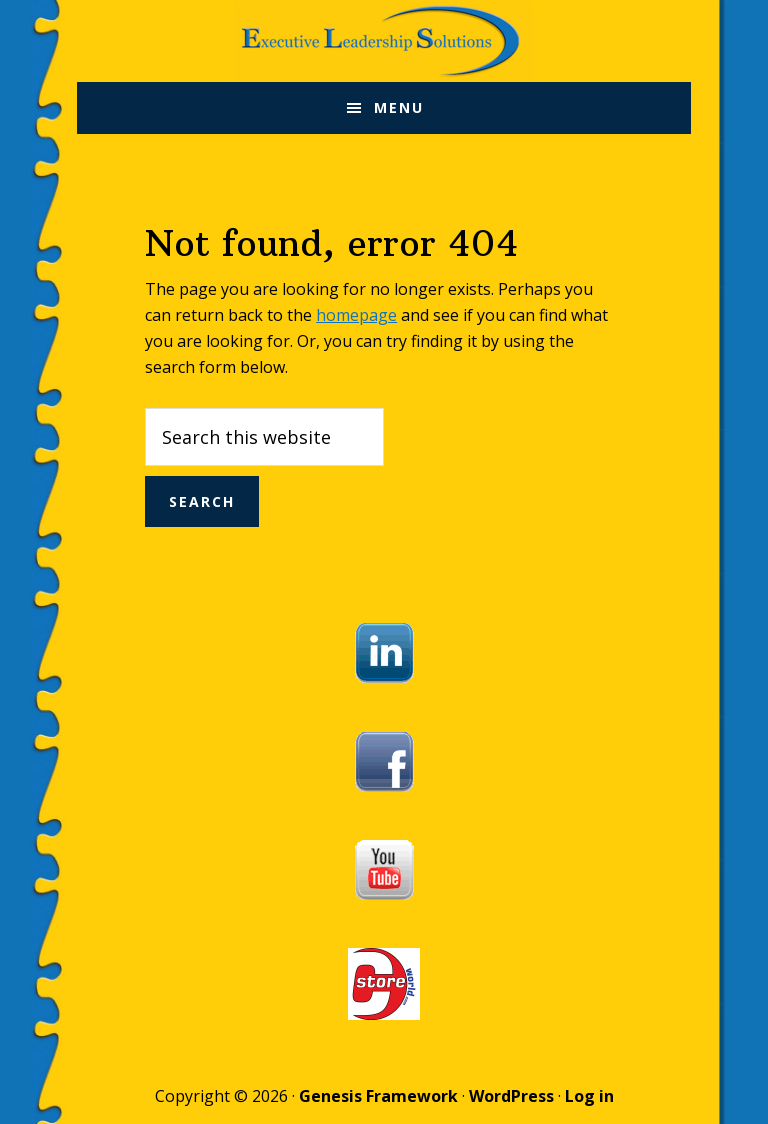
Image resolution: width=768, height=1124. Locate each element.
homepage (356, 315)
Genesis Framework (378, 1096)
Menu (399, 107)
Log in (589, 1096)
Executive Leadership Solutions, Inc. (384, 41)
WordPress (511, 1096)
